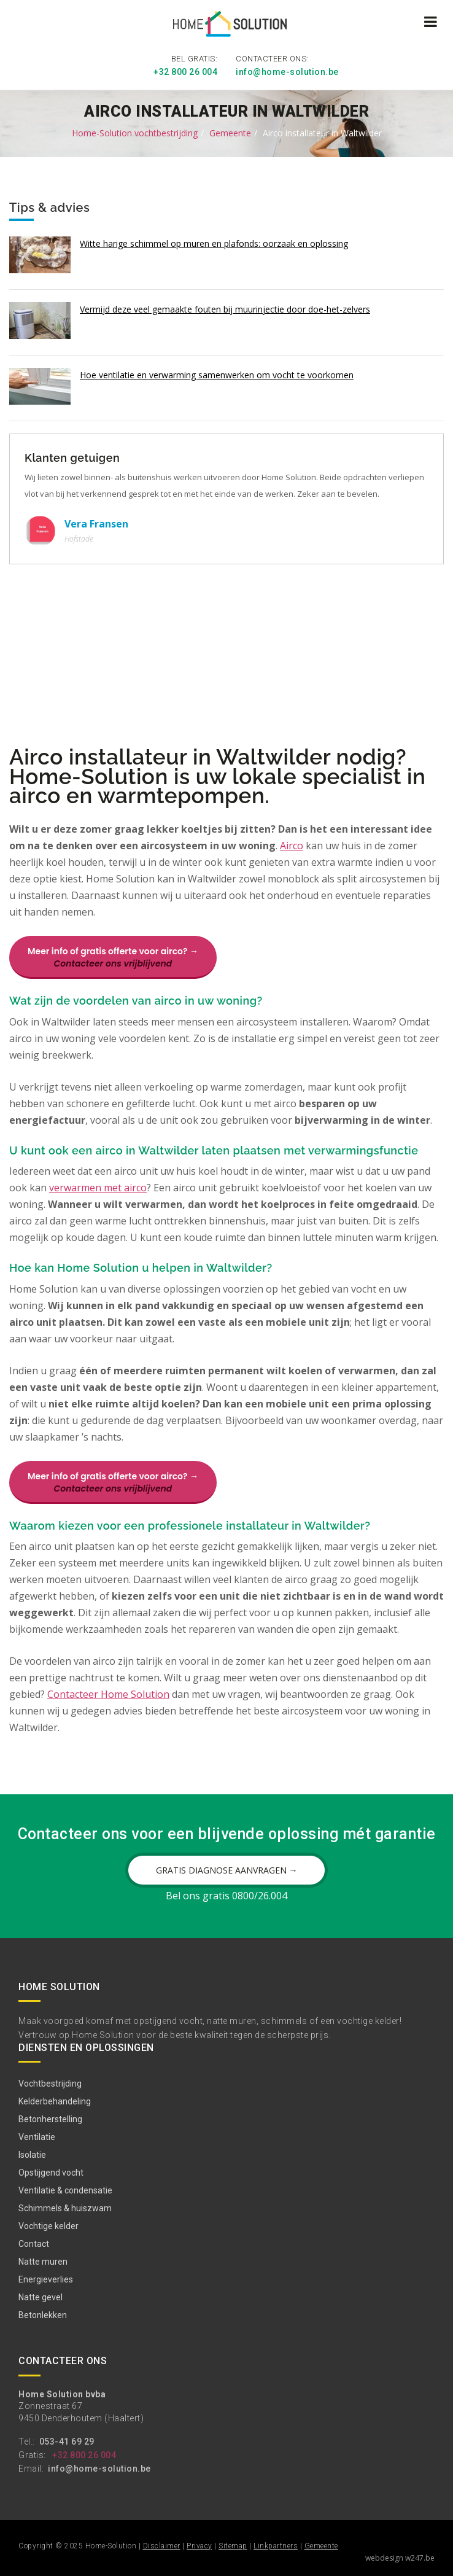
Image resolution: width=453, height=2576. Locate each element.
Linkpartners (276, 2544)
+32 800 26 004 (185, 71)
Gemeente (230, 131)
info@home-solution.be (287, 71)
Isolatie (32, 2153)
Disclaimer (161, 2544)
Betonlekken (42, 2314)
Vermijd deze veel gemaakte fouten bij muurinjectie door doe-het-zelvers (225, 307)
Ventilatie (36, 2136)
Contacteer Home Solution (108, 1693)
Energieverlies (45, 2278)
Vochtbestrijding (50, 2082)
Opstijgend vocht (50, 2171)
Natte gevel (40, 2296)
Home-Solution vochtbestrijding (135, 131)
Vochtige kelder (48, 2225)
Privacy (199, 2544)
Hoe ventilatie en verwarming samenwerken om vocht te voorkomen (217, 373)
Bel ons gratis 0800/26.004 (226, 1894)
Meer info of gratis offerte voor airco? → (113, 955)
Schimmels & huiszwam (65, 2207)
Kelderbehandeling (54, 2100)
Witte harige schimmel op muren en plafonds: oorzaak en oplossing (214, 241)
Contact (33, 2242)
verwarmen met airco (98, 1186)
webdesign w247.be (400, 2556)
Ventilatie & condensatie (65, 2189)
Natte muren (43, 2260)
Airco (291, 843)
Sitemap (233, 2544)
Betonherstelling (50, 2118)
